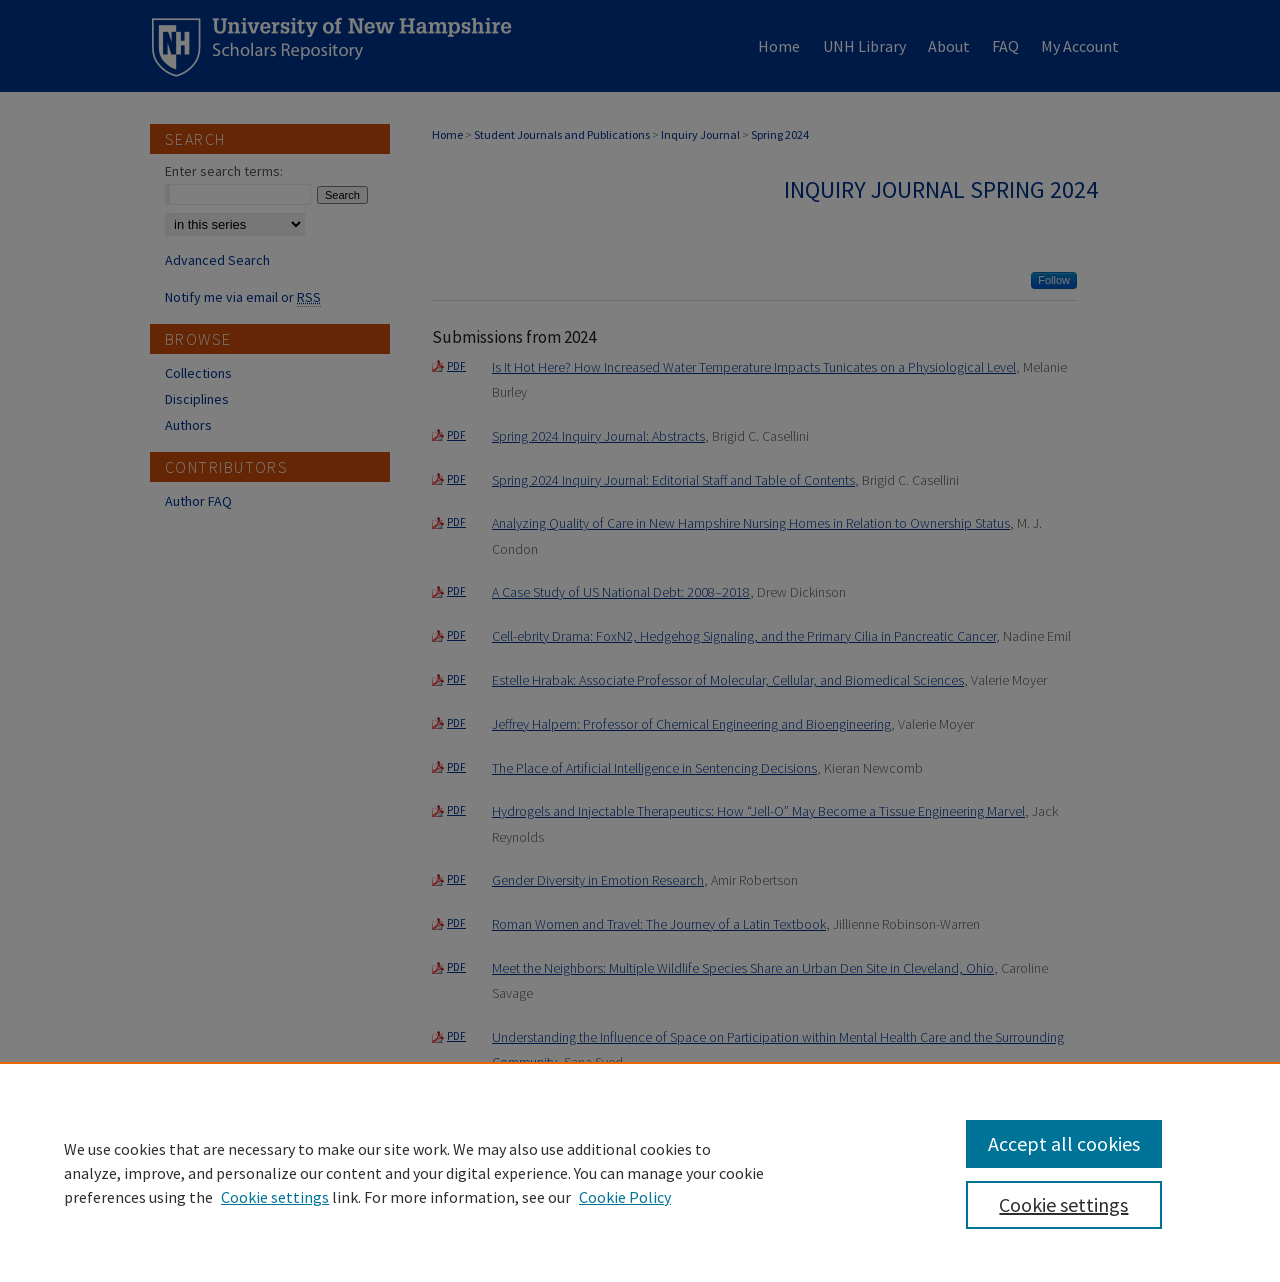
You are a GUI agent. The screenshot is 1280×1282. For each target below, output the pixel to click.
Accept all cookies (1064, 1143)
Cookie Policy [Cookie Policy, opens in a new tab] (625, 1197)
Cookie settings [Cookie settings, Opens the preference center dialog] (1063, 1204)
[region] (640, 1172)
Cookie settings (275, 1197)
